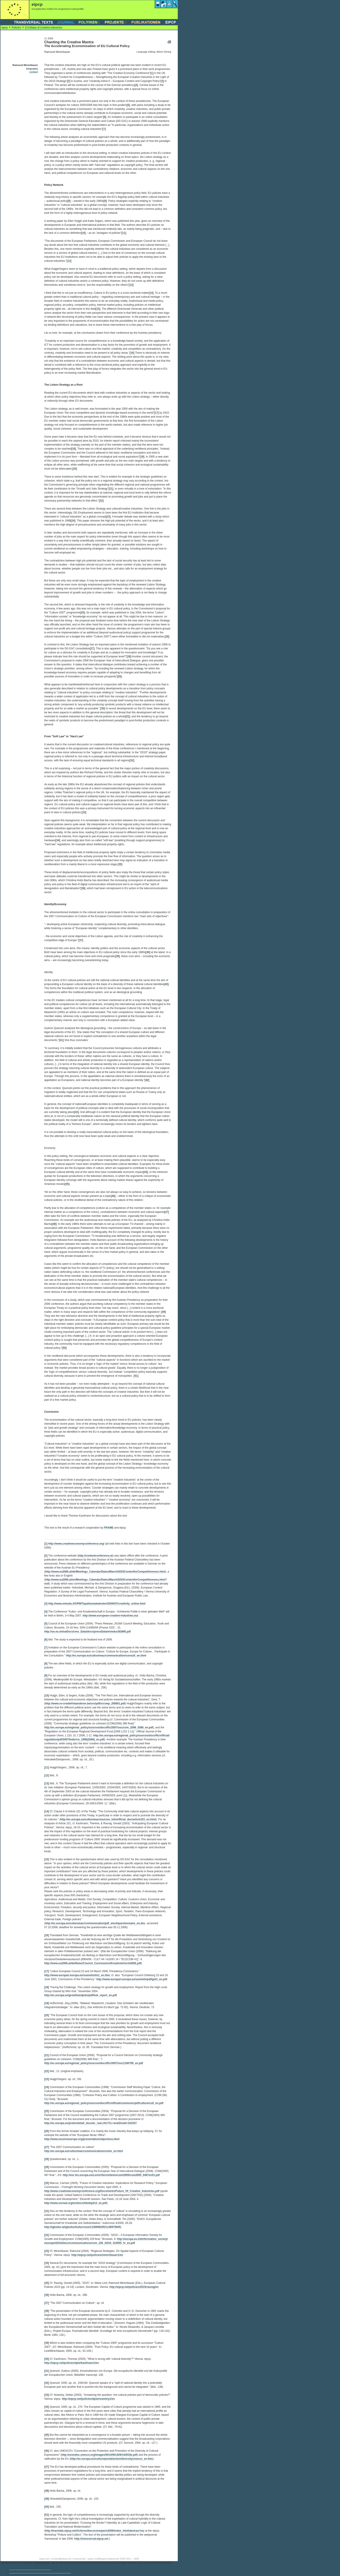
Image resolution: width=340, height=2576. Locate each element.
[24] (73, 520)
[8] (69, 200)
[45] (67, 1184)
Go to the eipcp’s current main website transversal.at (40, 2571)
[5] (128, 105)
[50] (64, 1347)
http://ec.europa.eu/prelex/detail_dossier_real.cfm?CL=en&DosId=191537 (90, 2123)
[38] (148, 952)
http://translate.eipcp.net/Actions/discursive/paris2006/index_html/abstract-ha (94, 2530)
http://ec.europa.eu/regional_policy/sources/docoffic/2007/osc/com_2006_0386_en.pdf (98, 1727)
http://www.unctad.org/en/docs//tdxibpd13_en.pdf (75, 2203)
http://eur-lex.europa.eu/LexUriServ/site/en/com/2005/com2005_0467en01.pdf (111, 2175)
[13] (131, 284)
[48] (54, 1224)
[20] (74, 468)
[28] (129, 656)
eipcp (4, 27)
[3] (162, 81)
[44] (145, 1172)
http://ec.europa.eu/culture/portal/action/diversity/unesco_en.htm (111, 2458)
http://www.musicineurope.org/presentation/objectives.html (81, 2139)
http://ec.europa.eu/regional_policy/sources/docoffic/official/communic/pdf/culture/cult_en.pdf (103, 2103)
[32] (132, 760)
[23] (108, 516)
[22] (101, 500)
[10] (83, 232)
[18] (73, 448)
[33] (84, 812)
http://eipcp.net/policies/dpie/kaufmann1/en (71, 2362)
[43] (76, 1112)
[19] (142, 456)
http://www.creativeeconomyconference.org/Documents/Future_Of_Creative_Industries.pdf (101, 2191)
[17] (156, 412)
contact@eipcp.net (61, 2558)
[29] (119, 676)
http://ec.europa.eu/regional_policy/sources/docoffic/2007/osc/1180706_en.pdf (93, 2063)
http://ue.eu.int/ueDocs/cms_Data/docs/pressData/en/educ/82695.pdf (87, 1631)
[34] (57, 840)
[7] (104, 129)
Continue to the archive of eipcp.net (30, 2568)
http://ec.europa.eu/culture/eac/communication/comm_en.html (83, 2151)
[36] (83, 888)
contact (33, 72)
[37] (80, 940)
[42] (147, 1080)
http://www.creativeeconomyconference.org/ (76, 1543)
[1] (152, 73)
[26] (166, 636)
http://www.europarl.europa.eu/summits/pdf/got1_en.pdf (131, 1979)
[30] (102, 708)
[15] (98, 308)
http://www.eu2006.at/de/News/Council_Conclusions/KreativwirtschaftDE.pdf (92, 1963)
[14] (151, 292)
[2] (68, 81)
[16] (132, 352)
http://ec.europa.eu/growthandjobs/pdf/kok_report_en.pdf (80, 1995)
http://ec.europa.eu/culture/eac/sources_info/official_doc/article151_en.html (108, 1819)
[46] (113, 1196)
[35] (120, 864)
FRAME (109, 1527)
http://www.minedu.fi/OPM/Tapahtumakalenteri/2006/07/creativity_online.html (96, 1603)
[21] (110, 488)
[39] (117, 956)
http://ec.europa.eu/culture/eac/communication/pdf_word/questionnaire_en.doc (95, 1923)
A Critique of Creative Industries (43, 27)
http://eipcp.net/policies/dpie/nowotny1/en (88, 2398)
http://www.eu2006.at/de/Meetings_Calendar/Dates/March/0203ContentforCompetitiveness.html (105, 1571)
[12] (69, 260)
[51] (136, 1375)
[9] (105, 200)
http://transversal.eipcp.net (91, 2538)
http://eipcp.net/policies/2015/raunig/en (133, 2286)
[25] (82, 612)
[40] (166, 984)
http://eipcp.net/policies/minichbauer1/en (97, 2255)
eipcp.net (44, 2558)
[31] (127, 716)
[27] (92, 648)
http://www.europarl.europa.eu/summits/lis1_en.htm (77, 1975)
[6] (104, 117)
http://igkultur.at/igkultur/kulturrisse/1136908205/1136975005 (82, 2227)
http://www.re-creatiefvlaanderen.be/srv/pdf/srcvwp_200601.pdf (85, 1703)
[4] (136, 85)
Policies (16, 27)
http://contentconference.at (95, 1555)
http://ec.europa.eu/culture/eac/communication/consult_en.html (106, 1655)
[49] (163, 1311)
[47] (166, 1212)
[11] (123, 232)
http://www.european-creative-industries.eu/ (110, 1615)
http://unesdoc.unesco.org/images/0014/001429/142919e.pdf (99, 2454)
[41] (61, 1040)
